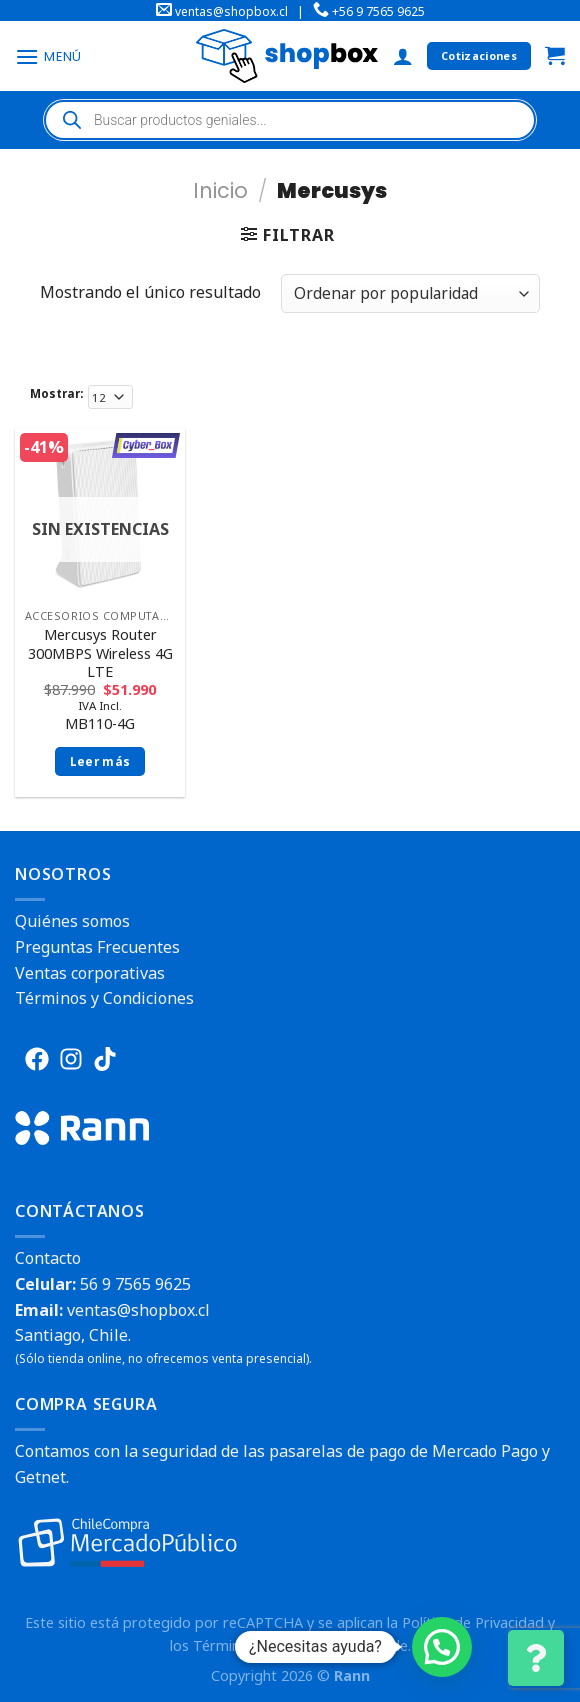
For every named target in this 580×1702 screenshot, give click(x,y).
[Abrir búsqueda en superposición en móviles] (290, 120)
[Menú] (48, 56)
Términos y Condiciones (104, 998)
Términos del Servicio (264, 1645)
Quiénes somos (72, 921)
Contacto (48, 1258)
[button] (442, 1647)
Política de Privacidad (473, 1622)
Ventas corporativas (90, 973)
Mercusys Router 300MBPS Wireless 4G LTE (100, 653)
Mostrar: (56, 393)
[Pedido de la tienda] (410, 293)
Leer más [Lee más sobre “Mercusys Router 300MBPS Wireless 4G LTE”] (100, 761)
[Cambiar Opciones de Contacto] (536, 1658)
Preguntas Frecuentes (97, 947)
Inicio (220, 190)
